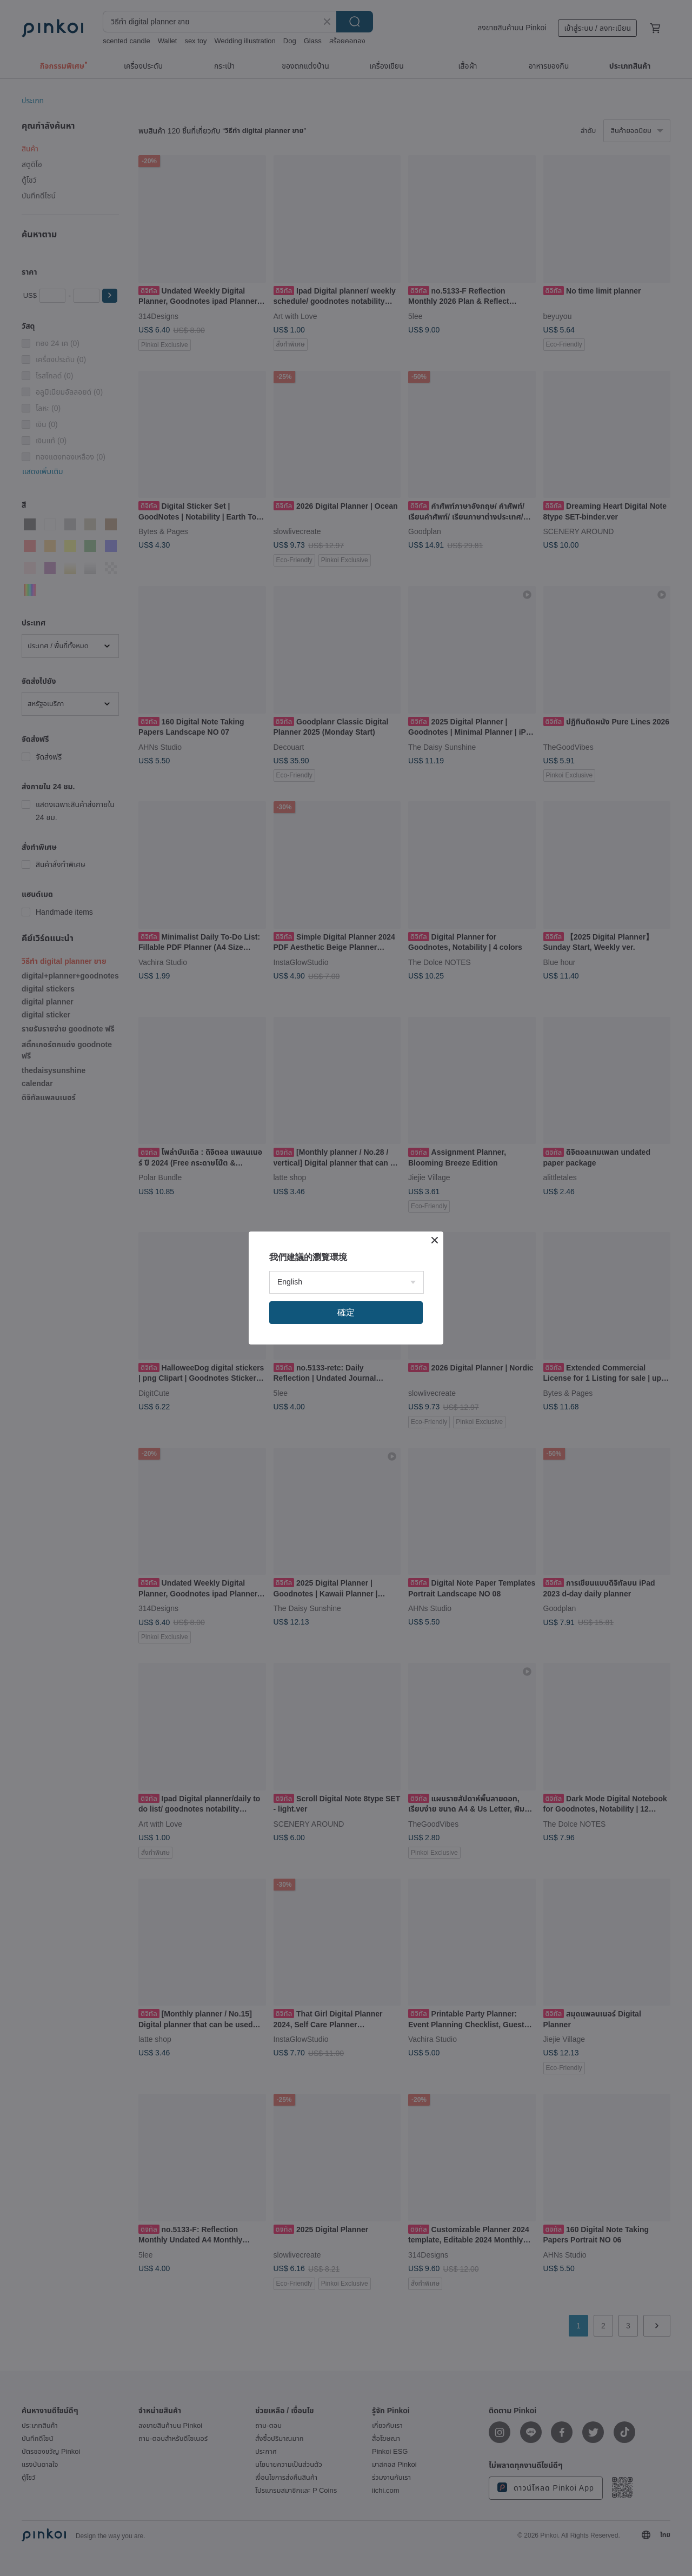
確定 (346, 1312)
